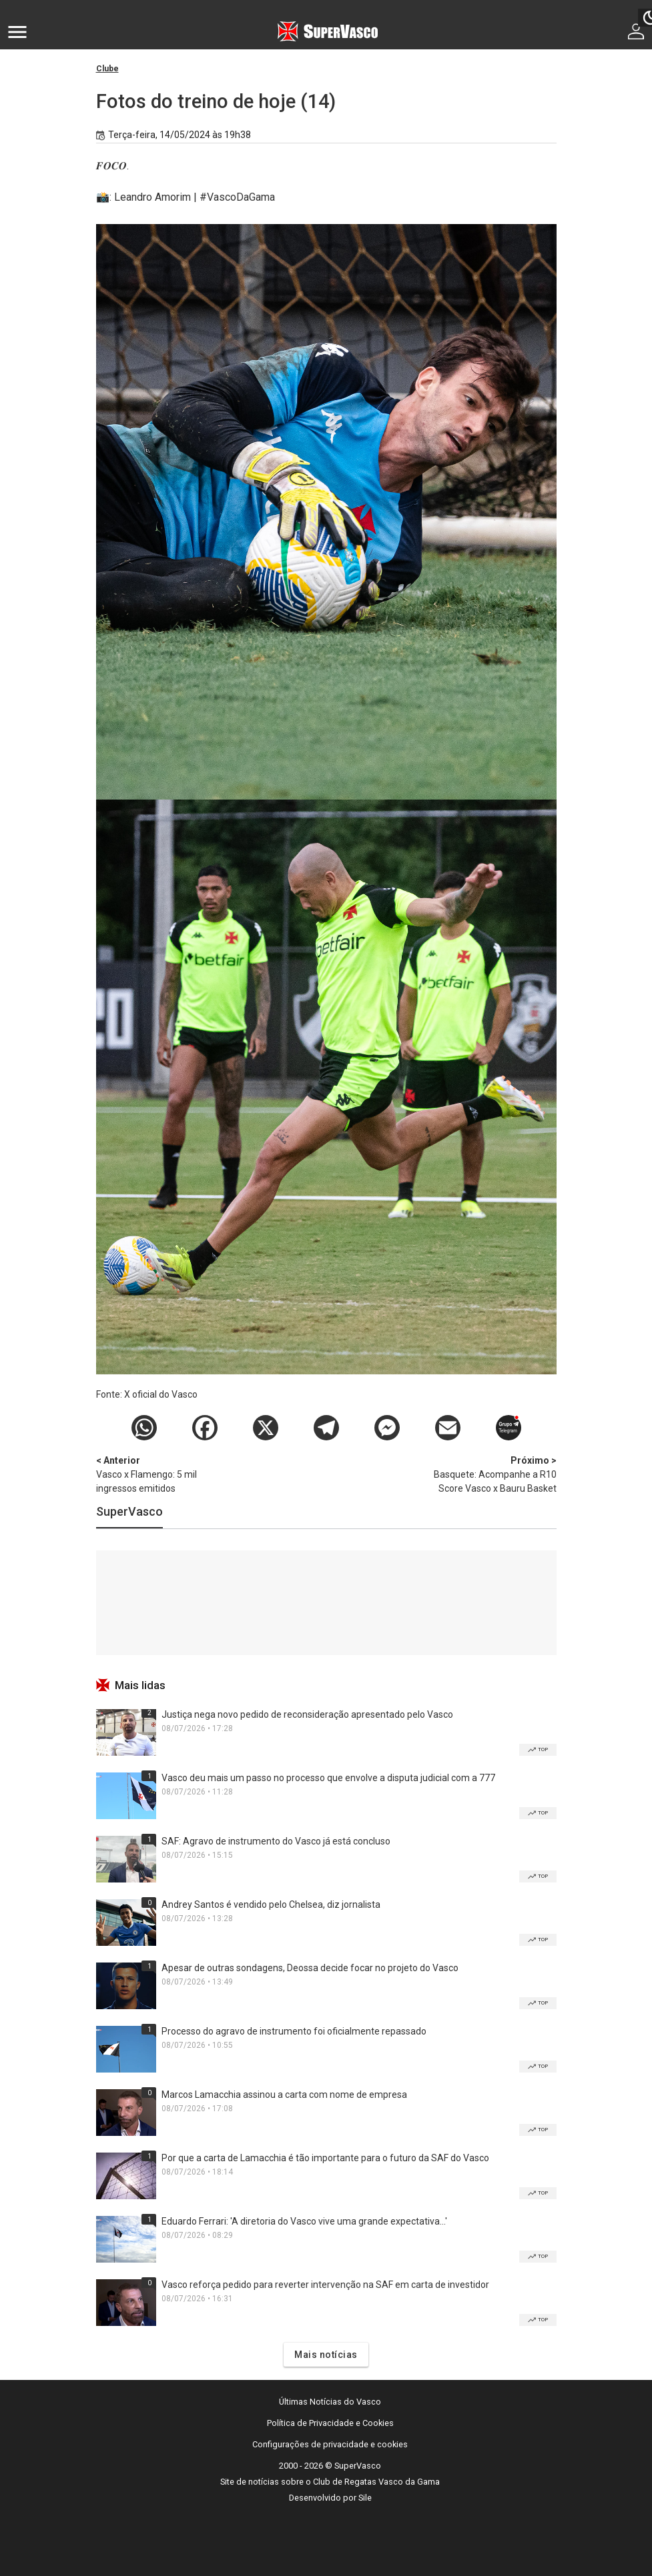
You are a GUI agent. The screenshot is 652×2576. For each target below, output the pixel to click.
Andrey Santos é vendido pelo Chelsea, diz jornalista (270, 1904)
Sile (365, 2498)
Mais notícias (326, 2354)
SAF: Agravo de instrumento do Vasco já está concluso (275, 1841)
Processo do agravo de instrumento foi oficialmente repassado (293, 2031)
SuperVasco (129, 1511)
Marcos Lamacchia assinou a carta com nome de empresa (284, 2094)
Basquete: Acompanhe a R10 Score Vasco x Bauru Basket (486, 1474)
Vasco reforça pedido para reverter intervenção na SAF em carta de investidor (325, 2284)
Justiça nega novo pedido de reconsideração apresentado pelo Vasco (307, 1714)
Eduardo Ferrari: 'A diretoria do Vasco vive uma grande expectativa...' (304, 2221)
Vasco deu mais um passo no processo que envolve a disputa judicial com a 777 (328, 1777)
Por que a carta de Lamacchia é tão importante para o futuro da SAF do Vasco (325, 2158)
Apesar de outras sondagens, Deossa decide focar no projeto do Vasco (309, 1968)
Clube (107, 68)
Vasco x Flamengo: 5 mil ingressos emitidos (166, 1474)
